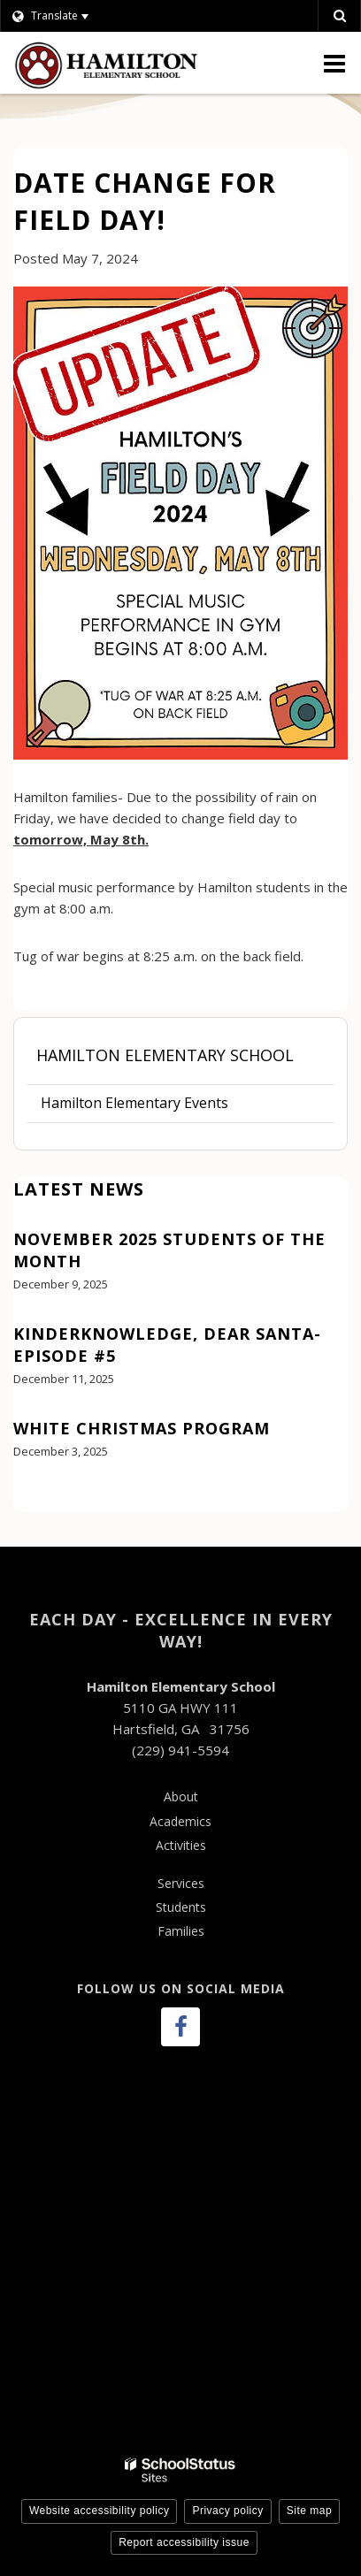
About (181, 1796)
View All (39, 1501)
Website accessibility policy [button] (99, 2510)
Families (180, 1930)
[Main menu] (334, 63)
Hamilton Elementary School (165, 1055)
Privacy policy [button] (227, 2510)
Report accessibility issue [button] (184, 2542)
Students (181, 1907)
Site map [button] (309, 2510)
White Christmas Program (141, 1428)
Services (180, 1883)
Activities (181, 1845)
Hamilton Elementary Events (134, 1102)
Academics (180, 1821)
